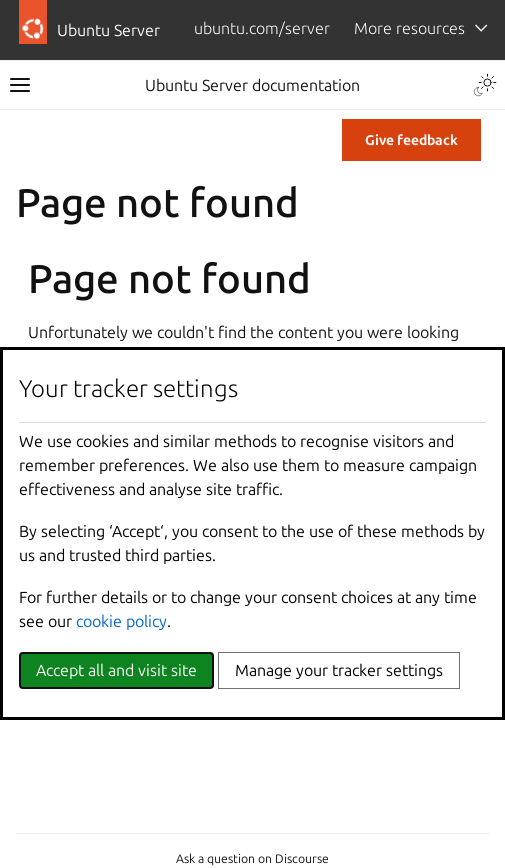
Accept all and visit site (116, 670)
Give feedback (411, 140)
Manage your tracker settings (339, 670)
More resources (409, 28)
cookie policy (121, 621)
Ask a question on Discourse (252, 858)
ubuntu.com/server (262, 28)
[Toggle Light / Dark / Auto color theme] (485, 85)
